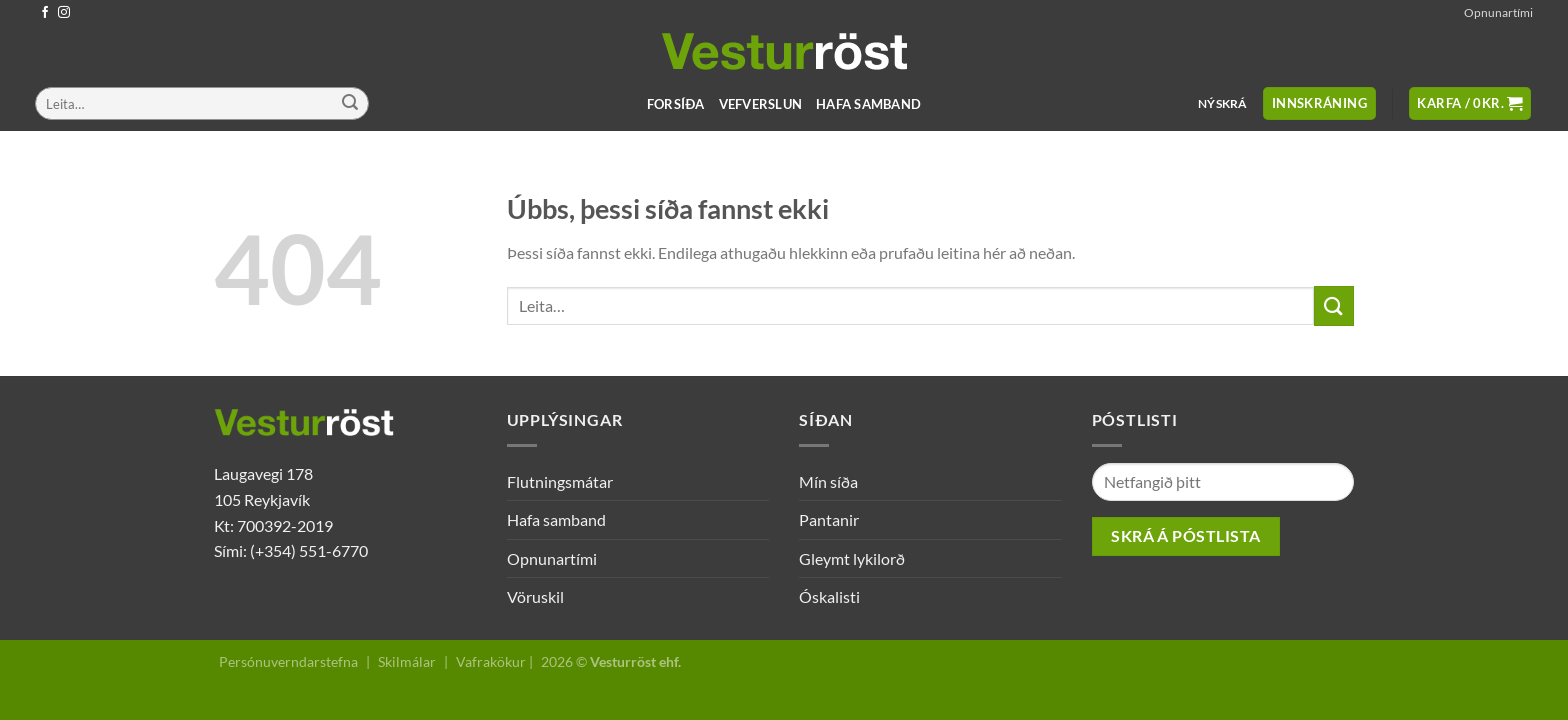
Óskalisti (829, 596)
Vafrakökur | (494, 661)
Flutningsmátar (560, 481)
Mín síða (828, 481)
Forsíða (676, 104)
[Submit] (350, 104)
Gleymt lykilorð (852, 558)
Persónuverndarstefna (288, 661)
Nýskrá (1222, 103)
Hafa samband (868, 104)
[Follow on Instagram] (64, 13)
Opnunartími (1498, 12)
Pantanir (829, 519)
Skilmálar (407, 661)
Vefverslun (761, 104)
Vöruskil (535, 596)
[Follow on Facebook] (45, 13)
